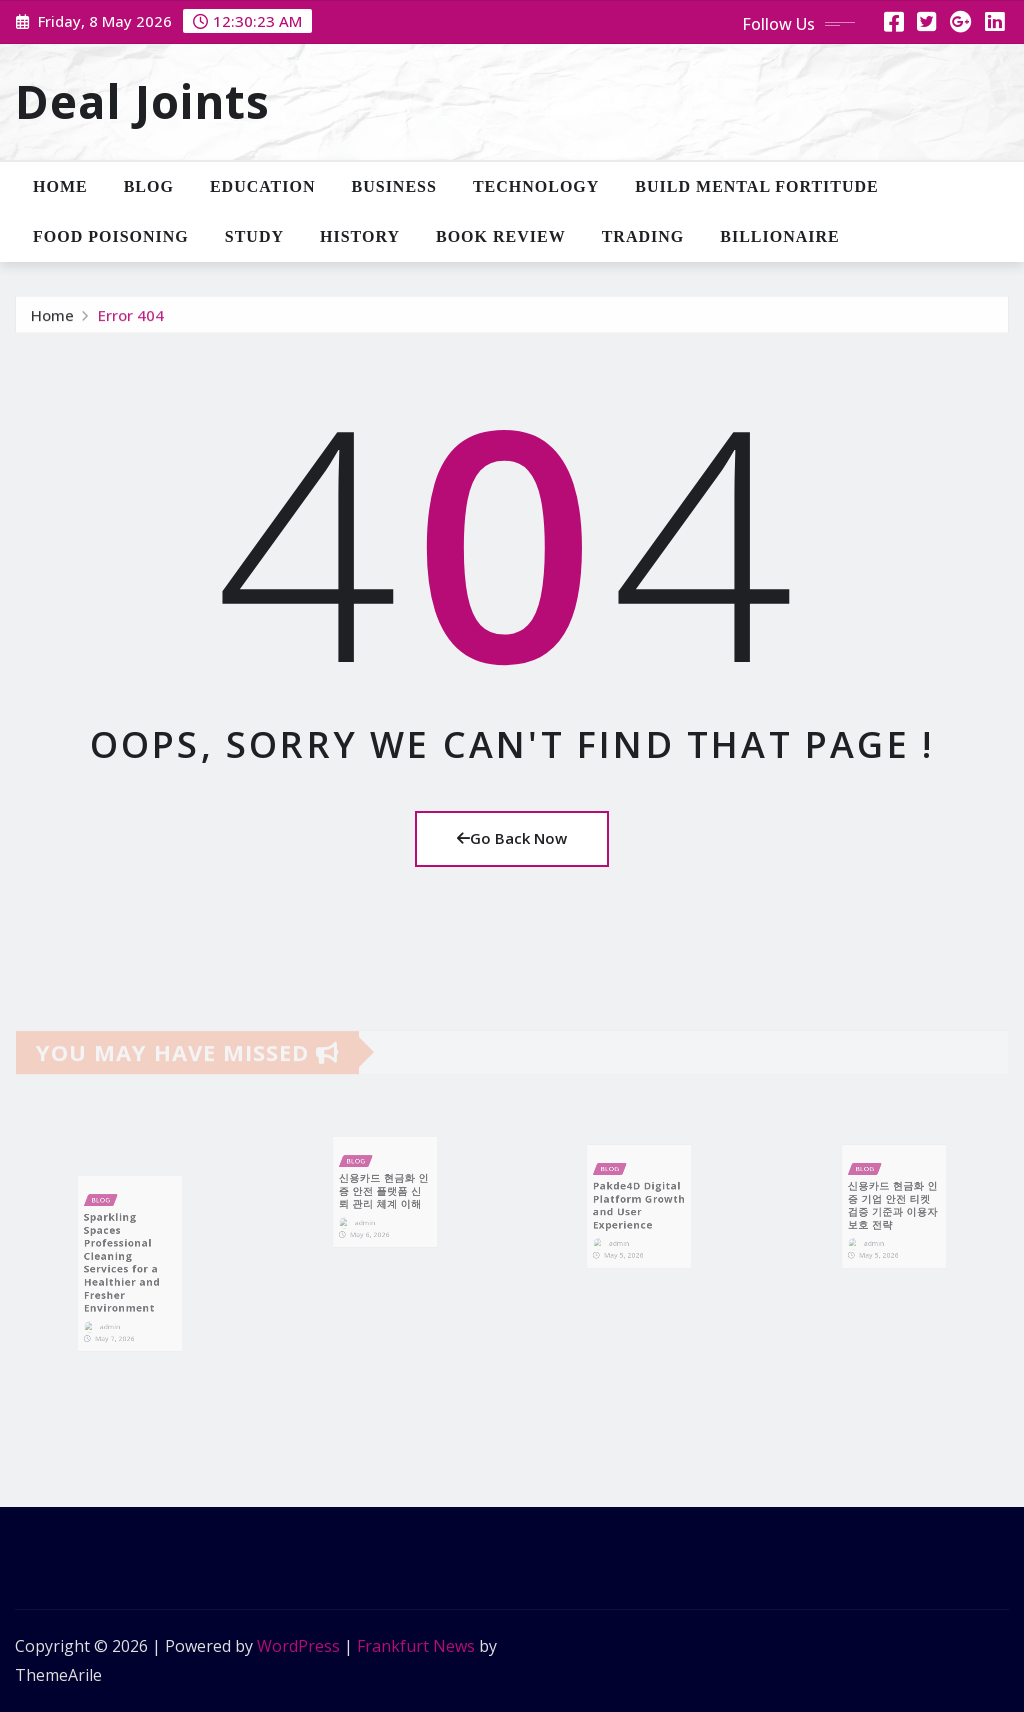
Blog (149, 186)
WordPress (298, 1646)
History (360, 236)
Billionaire (779, 236)
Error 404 (131, 321)
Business (394, 186)
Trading (643, 236)
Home (60, 186)
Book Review (501, 236)
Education (263, 186)
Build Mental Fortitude (756, 186)
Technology (536, 186)
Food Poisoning (111, 236)
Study (254, 236)
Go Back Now (512, 838)
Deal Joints (142, 101)
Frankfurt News (416, 1646)
